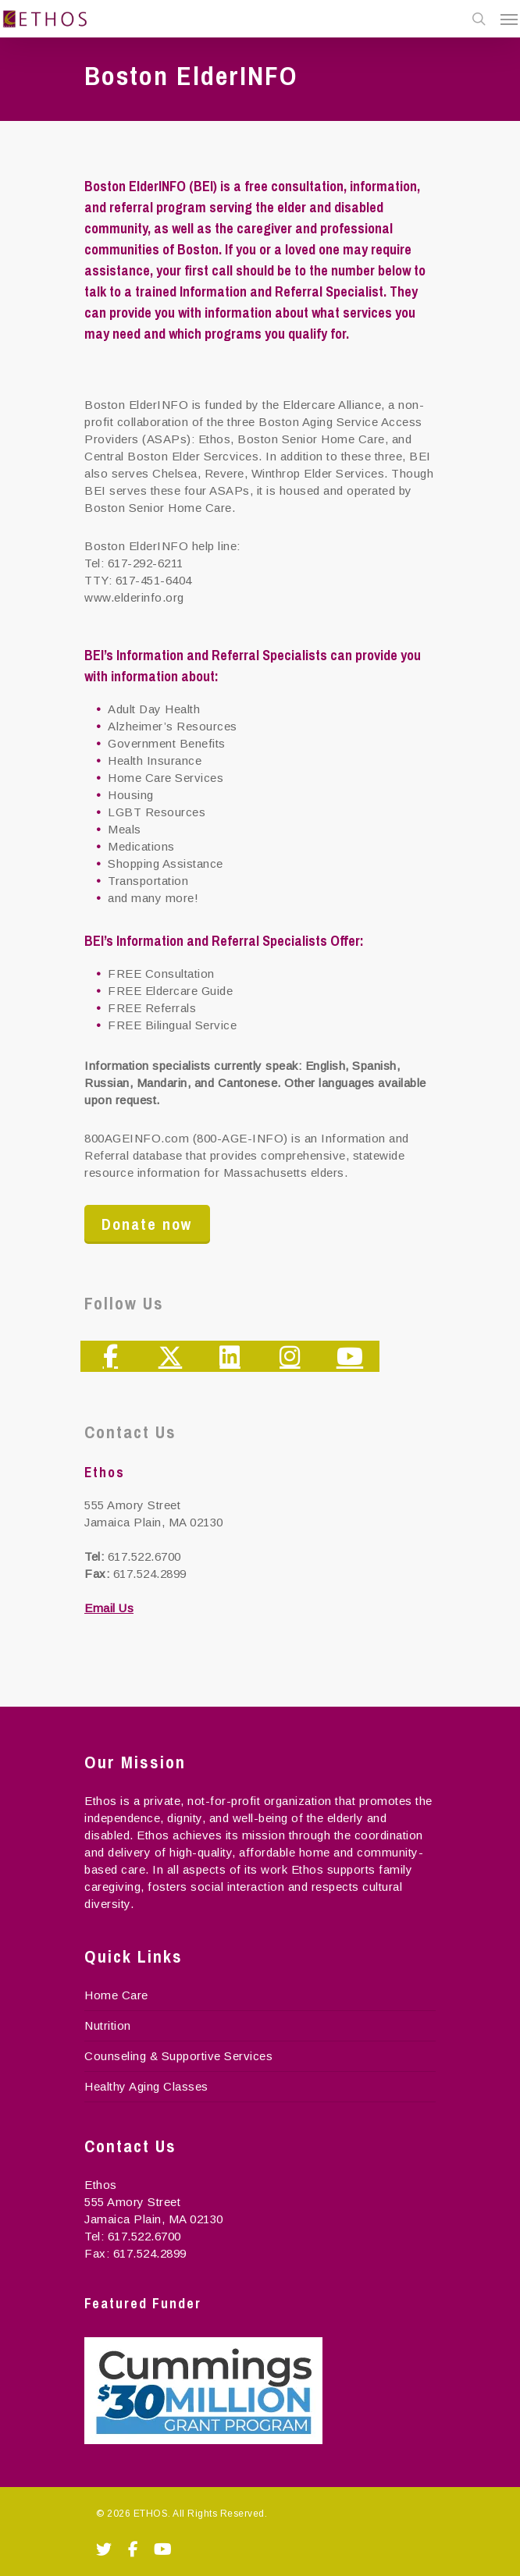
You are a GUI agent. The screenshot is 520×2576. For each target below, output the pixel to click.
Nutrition (107, 2025)
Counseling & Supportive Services (178, 2056)
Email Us (109, 1608)
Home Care (116, 1995)
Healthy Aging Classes (146, 2086)
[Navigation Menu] (509, 19)
